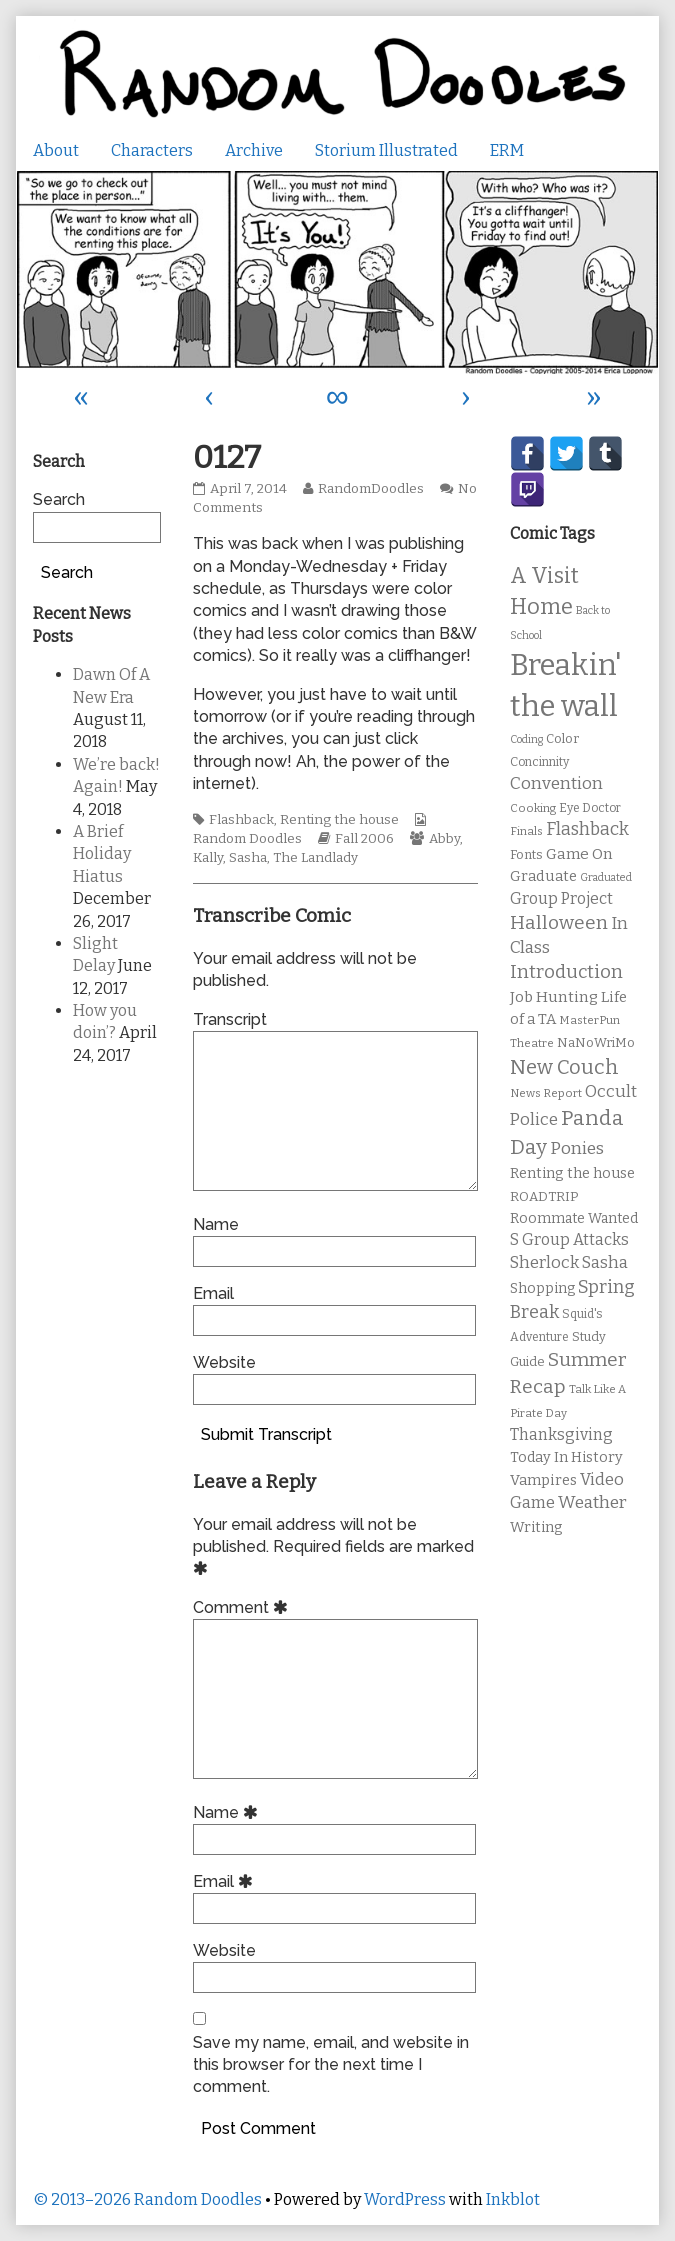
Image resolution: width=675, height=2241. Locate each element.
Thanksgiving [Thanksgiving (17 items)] (561, 1434)
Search (59, 499)
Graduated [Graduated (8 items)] (606, 877)
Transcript (230, 1019)
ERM (507, 150)
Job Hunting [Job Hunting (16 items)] (554, 997)
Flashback (241, 820)
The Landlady (315, 858)
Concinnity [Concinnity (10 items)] (539, 762)
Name (216, 1224)
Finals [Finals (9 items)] (526, 831)
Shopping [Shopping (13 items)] (542, 1288)
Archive (254, 150)
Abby (444, 839)
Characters (152, 150)
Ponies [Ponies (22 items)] (577, 1148)
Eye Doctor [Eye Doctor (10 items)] (590, 808)
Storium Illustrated (386, 150)
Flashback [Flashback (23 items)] (587, 829)
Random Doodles (247, 839)
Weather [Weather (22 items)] (592, 1502)
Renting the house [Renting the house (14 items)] (572, 1173)
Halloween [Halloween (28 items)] (559, 922)
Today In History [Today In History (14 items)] (566, 1457)
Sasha (248, 858)
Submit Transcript (266, 1434)
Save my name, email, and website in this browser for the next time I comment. (331, 2065)
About (56, 150)
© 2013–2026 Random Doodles (147, 2199)
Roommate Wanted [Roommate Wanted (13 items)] (574, 1218)
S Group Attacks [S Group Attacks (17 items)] (569, 1239)
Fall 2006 (364, 839)
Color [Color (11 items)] (562, 738)
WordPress (405, 2199)
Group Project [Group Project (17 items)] (561, 898)
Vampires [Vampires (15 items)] (543, 1480)
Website (224, 1362)
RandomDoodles (370, 489)
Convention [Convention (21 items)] (556, 783)
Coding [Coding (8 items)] (526, 739)
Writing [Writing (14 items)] (536, 1527)
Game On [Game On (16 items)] (579, 854)
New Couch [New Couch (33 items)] (564, 1067)
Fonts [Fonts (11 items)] (526, 854)
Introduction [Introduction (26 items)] (566, 972)
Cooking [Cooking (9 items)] (533, 808)
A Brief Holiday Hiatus (102, 854)
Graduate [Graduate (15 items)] (543, 876)
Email (213, 1293)
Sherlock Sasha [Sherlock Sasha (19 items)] (569, 1262)
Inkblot (513, 2199)
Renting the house (339, 820)
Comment (243, 1607)
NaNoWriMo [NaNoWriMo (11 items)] (596, 1042)
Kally (208, 858)
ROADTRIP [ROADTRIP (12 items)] (544, 1197)
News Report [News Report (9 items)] (546, 1093)
